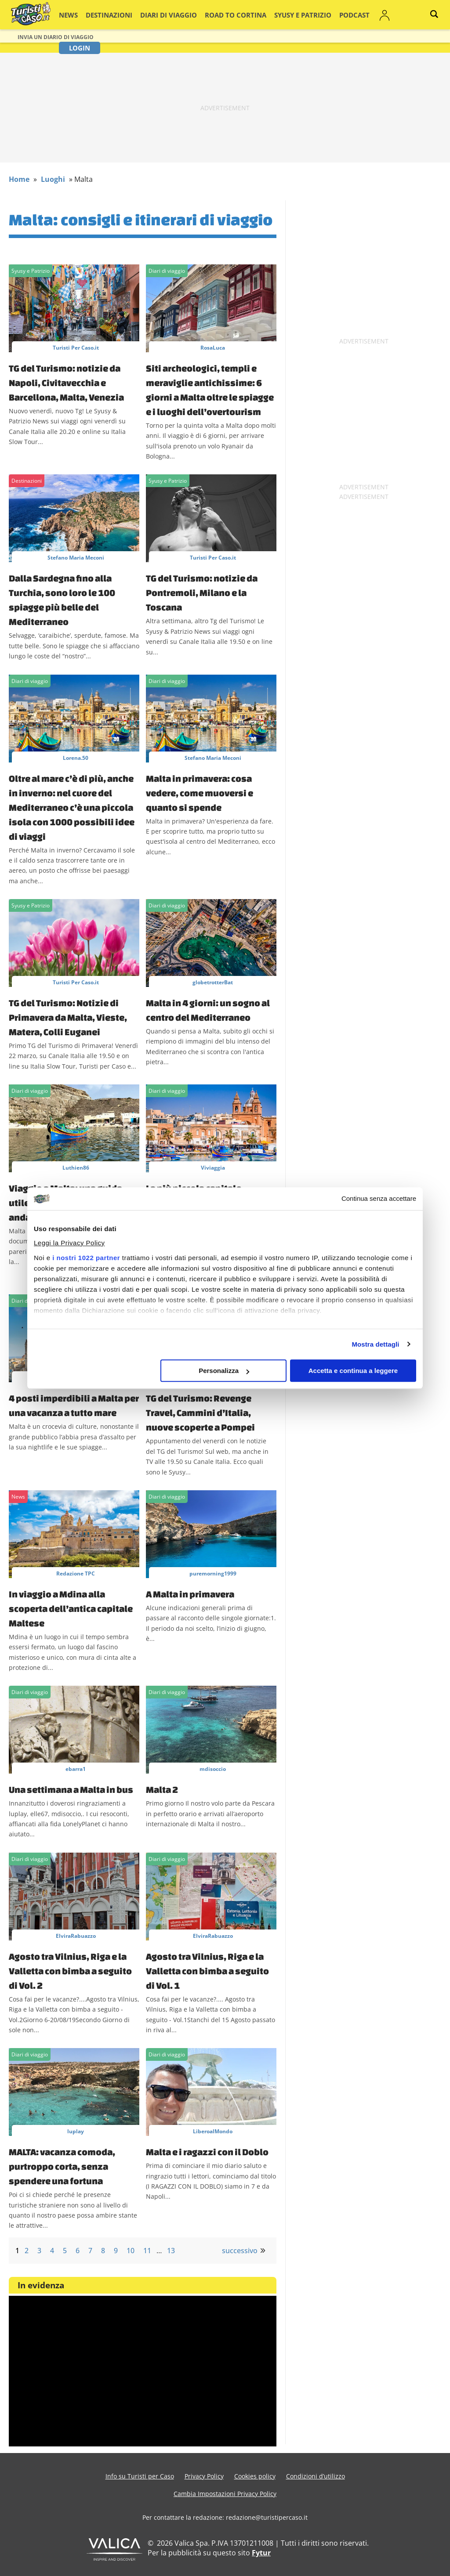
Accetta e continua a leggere (353, 1370)
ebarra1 (75, 1769)
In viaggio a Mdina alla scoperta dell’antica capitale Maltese (71, 1608)
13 (171, 2250)
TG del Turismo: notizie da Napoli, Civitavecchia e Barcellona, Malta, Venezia (66, 382)
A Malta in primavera (190, 1594)
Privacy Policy (204, 2476)
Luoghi (53, 179)
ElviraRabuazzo (76, 1936)
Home (19, 179)
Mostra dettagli (375, 1344)
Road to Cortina (218, 14)
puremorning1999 (212, 1573)
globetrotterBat (212, 982)
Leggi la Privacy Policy (69, 1242)
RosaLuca (212, 347)
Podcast (317, 14)
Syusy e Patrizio (274, 14)
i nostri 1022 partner (86, 1257)
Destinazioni (113, 14)
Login (379, 14)
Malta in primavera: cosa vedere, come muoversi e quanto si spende (199, 793)
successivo (240, 2250)
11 (147, 2250)
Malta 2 (162, 1789)
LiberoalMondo (212, 2131)
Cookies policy (255, 2476)
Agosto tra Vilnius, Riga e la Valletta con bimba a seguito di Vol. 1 (207, 1971)
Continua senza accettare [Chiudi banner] (378, 1199)
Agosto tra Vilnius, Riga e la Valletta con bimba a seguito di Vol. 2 (70, 1971)
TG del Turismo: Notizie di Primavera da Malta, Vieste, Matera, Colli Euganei (68, 1017)
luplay (75, 2131)
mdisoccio (213, 1769)
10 (130, 2250)
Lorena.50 (75, 758)
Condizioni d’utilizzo (315, 2476)
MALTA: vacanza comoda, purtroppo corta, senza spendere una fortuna (62, 2166)
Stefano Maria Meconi (75, 557)
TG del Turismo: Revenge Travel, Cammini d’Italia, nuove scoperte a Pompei (200, 1412)
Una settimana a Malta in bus (71, 1789)
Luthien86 (75, 1167)
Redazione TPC (75, 1573)
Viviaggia (213, 1167)
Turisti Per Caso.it (76, 347)
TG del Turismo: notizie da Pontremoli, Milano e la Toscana (202, 592)
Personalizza (224, 1370)
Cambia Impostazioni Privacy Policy (225, 2493)
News (78, 14)
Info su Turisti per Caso (139, 2476)
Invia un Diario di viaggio (56, 37)
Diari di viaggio (162, 14)
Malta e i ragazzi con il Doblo (207, 2151)
